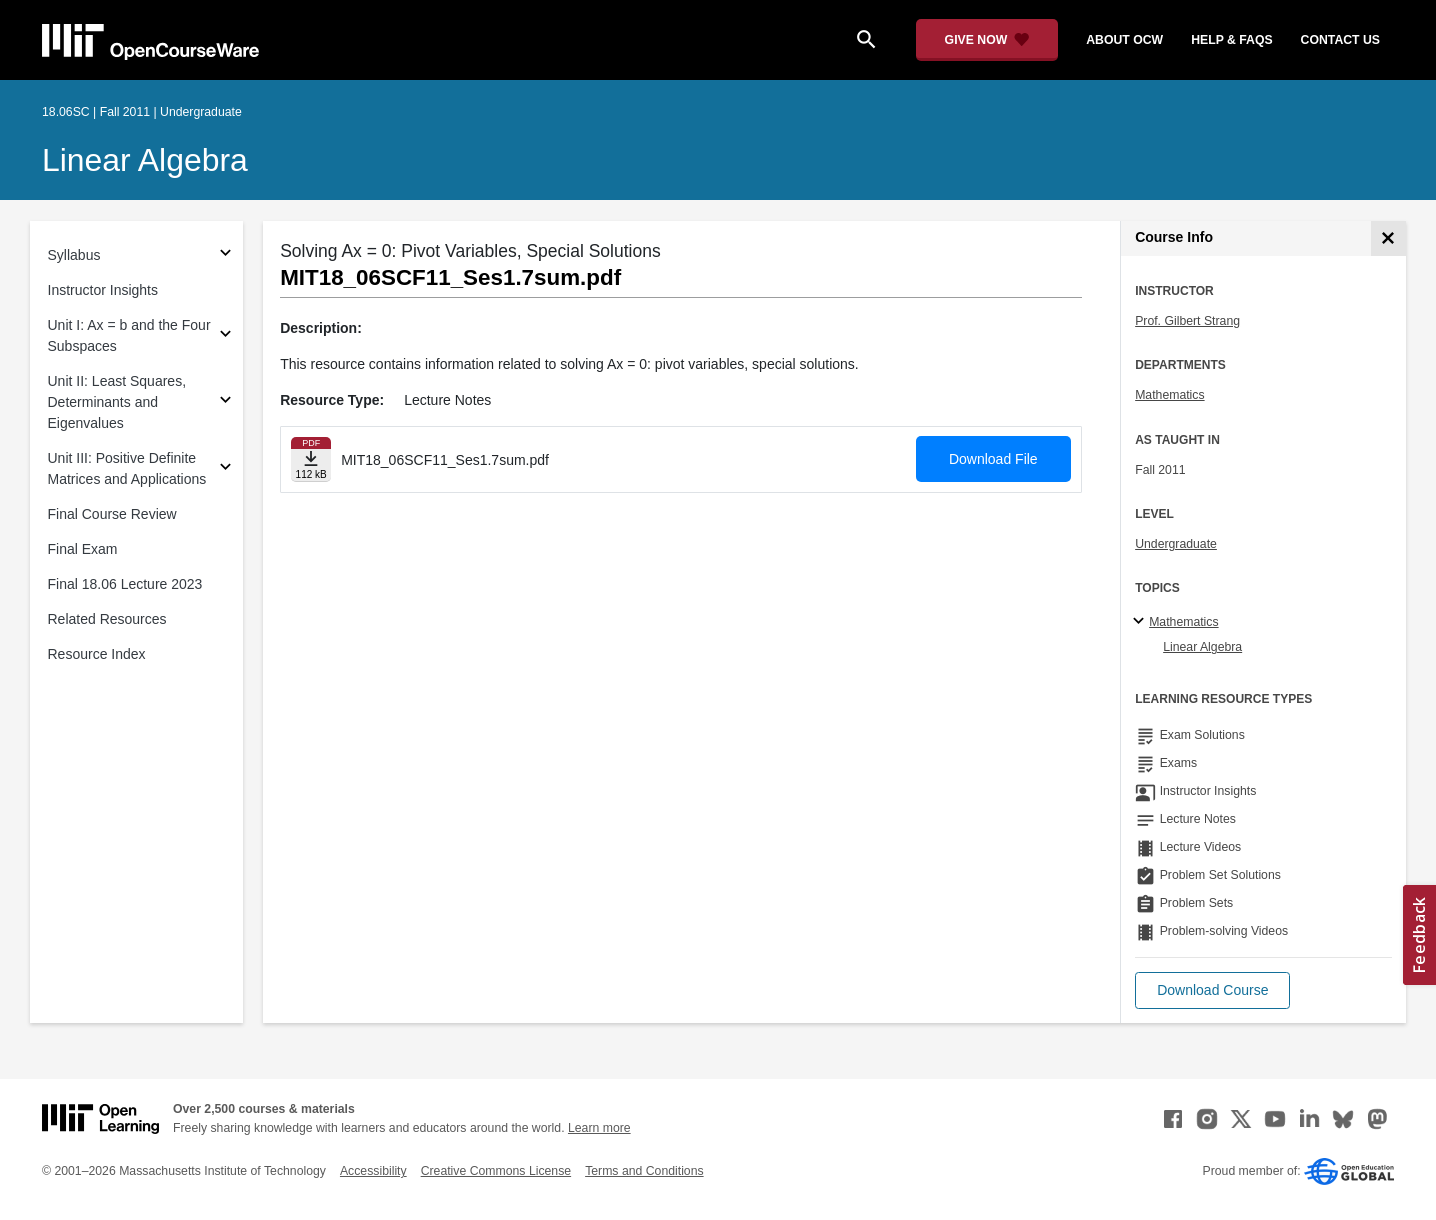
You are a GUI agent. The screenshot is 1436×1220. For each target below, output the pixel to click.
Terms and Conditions (644, 1171)
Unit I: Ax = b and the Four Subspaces (129, 335)
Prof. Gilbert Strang (1187, 321)
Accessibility (373, 1171)
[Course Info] (1388, 238)
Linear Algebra (145, 160)
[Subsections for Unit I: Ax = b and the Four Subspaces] (225, 336)
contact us (1340, 40)
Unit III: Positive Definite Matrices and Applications (127, 468)
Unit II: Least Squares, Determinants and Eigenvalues (117, 402)
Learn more (599, 1128)
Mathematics (1169, 395)
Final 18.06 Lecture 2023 (125, 584)
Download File (993, 459)
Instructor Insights (103, 290)
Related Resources (107, 619)
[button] (1212, 990)
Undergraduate (1176, 544)
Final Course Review (112, 514)
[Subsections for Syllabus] (225, 255)
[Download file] (311, 459)
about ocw (1124, 40)
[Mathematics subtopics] (1141, 622)
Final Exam (83, 549)
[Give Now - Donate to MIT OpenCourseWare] (987, 40)
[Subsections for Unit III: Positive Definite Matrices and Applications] (225, 469)
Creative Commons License (496, 1171)
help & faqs (1231, 40)
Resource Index (97, 654)
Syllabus (74, 255)
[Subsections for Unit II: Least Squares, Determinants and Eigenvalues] (225, 402)
